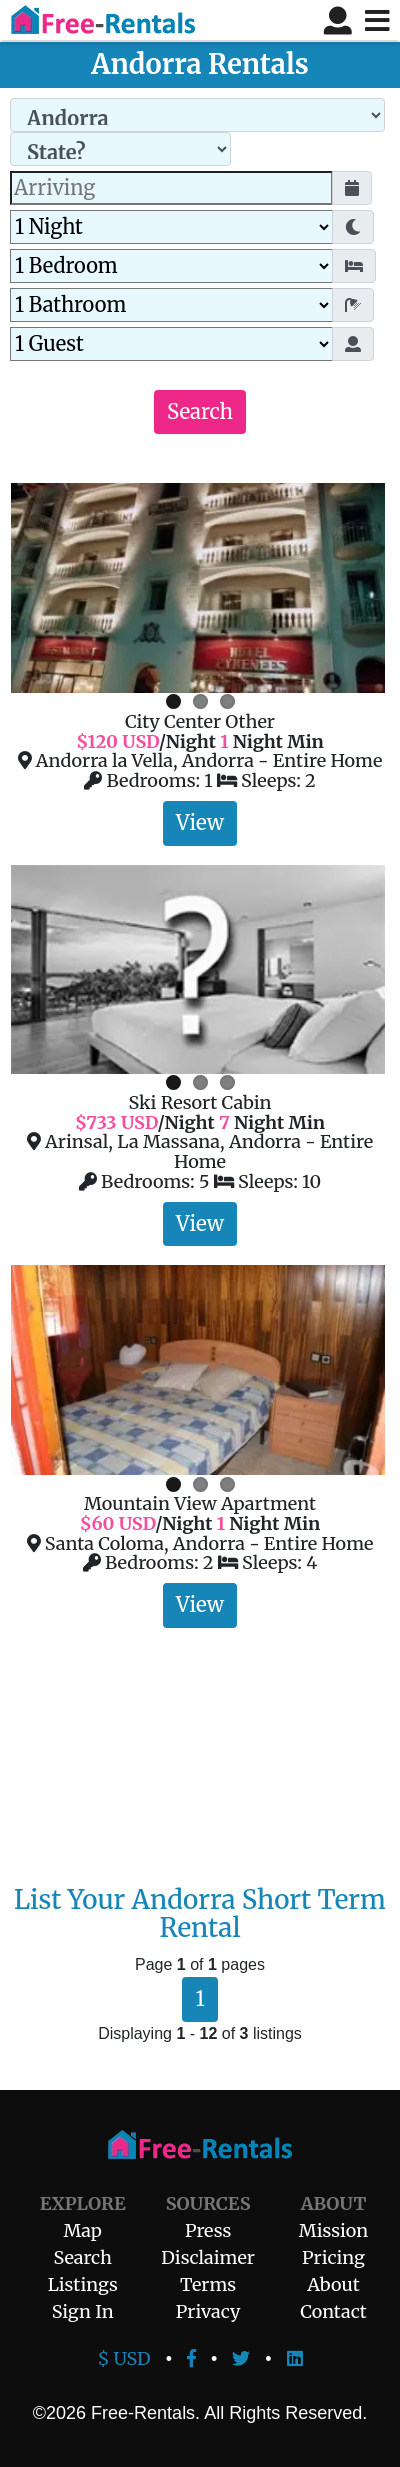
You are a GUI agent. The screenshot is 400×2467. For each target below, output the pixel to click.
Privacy (208, 2311)
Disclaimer (208, 2257)
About (333, 2284)
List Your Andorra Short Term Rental (200, 1914)
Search (200, 412)
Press (208, 2230)
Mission (333, 2230)
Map (83, 2230)
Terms (208, 2284)
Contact (333, 2311)
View (200, 823)
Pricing (333, 2257)
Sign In (83, 2311)
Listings (83, 2284)
